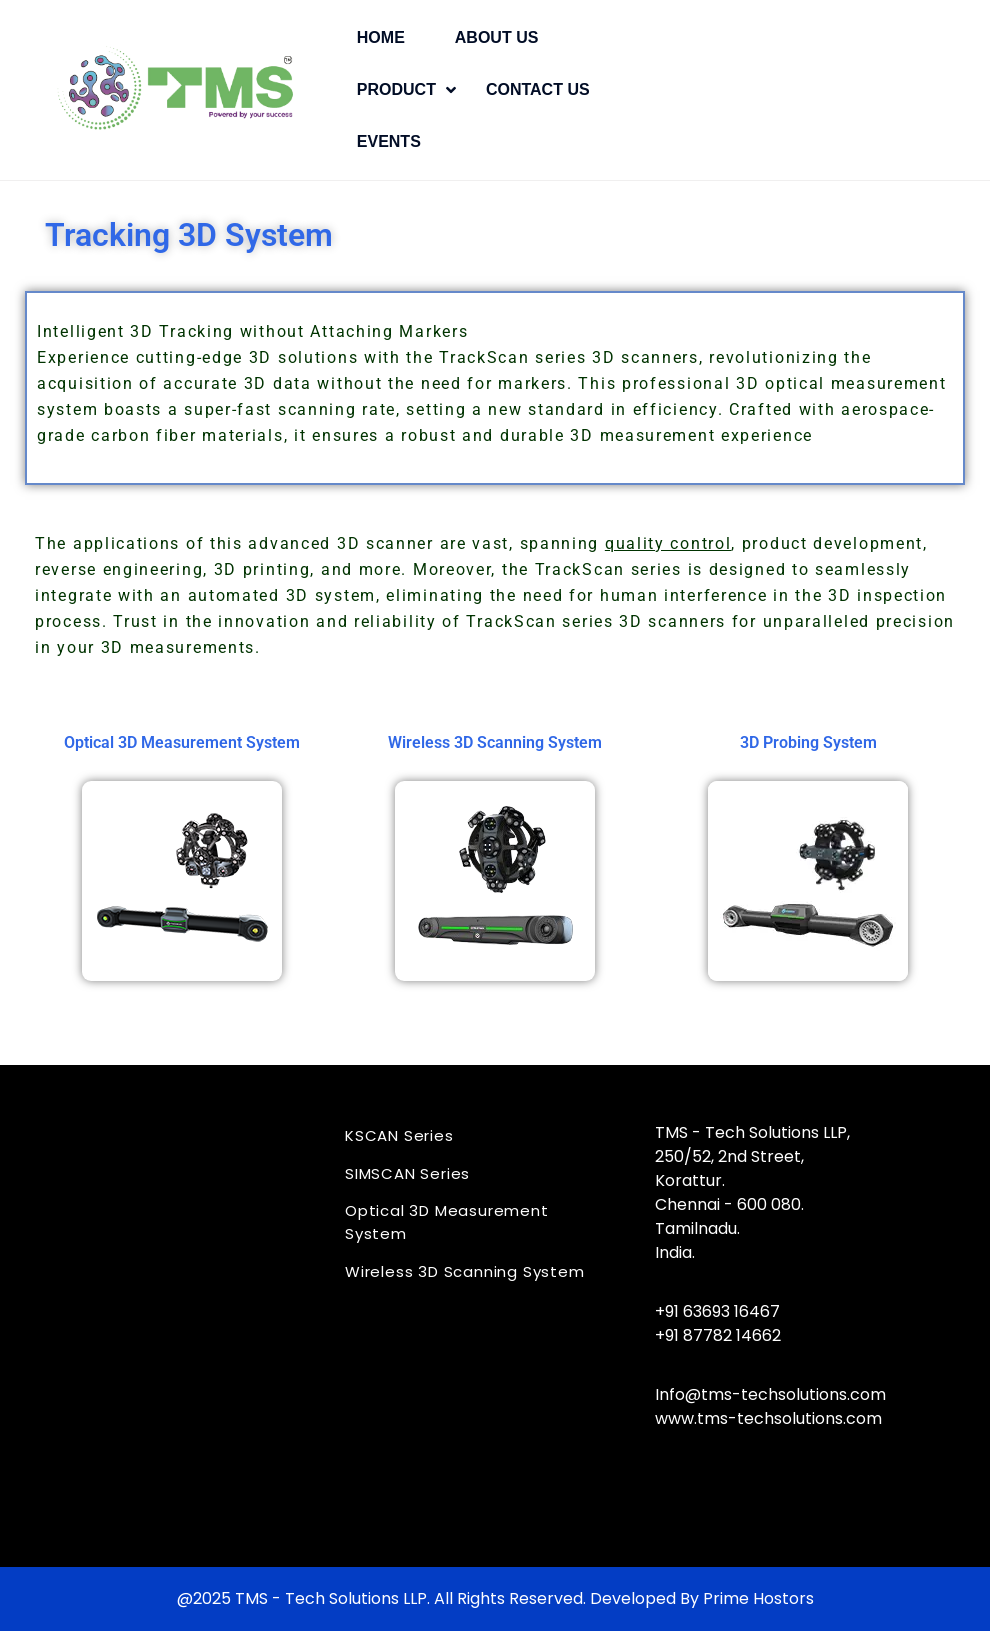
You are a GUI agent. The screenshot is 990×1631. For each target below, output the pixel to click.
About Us (497, 37)
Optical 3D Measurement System (447, 1222)
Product (396, 89)
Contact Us (538, 89)
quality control (668, 543)
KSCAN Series (399, 1135)
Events (389, 141)
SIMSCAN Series (407, 1173)
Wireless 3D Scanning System (465, 1271)
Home (381, 37)
